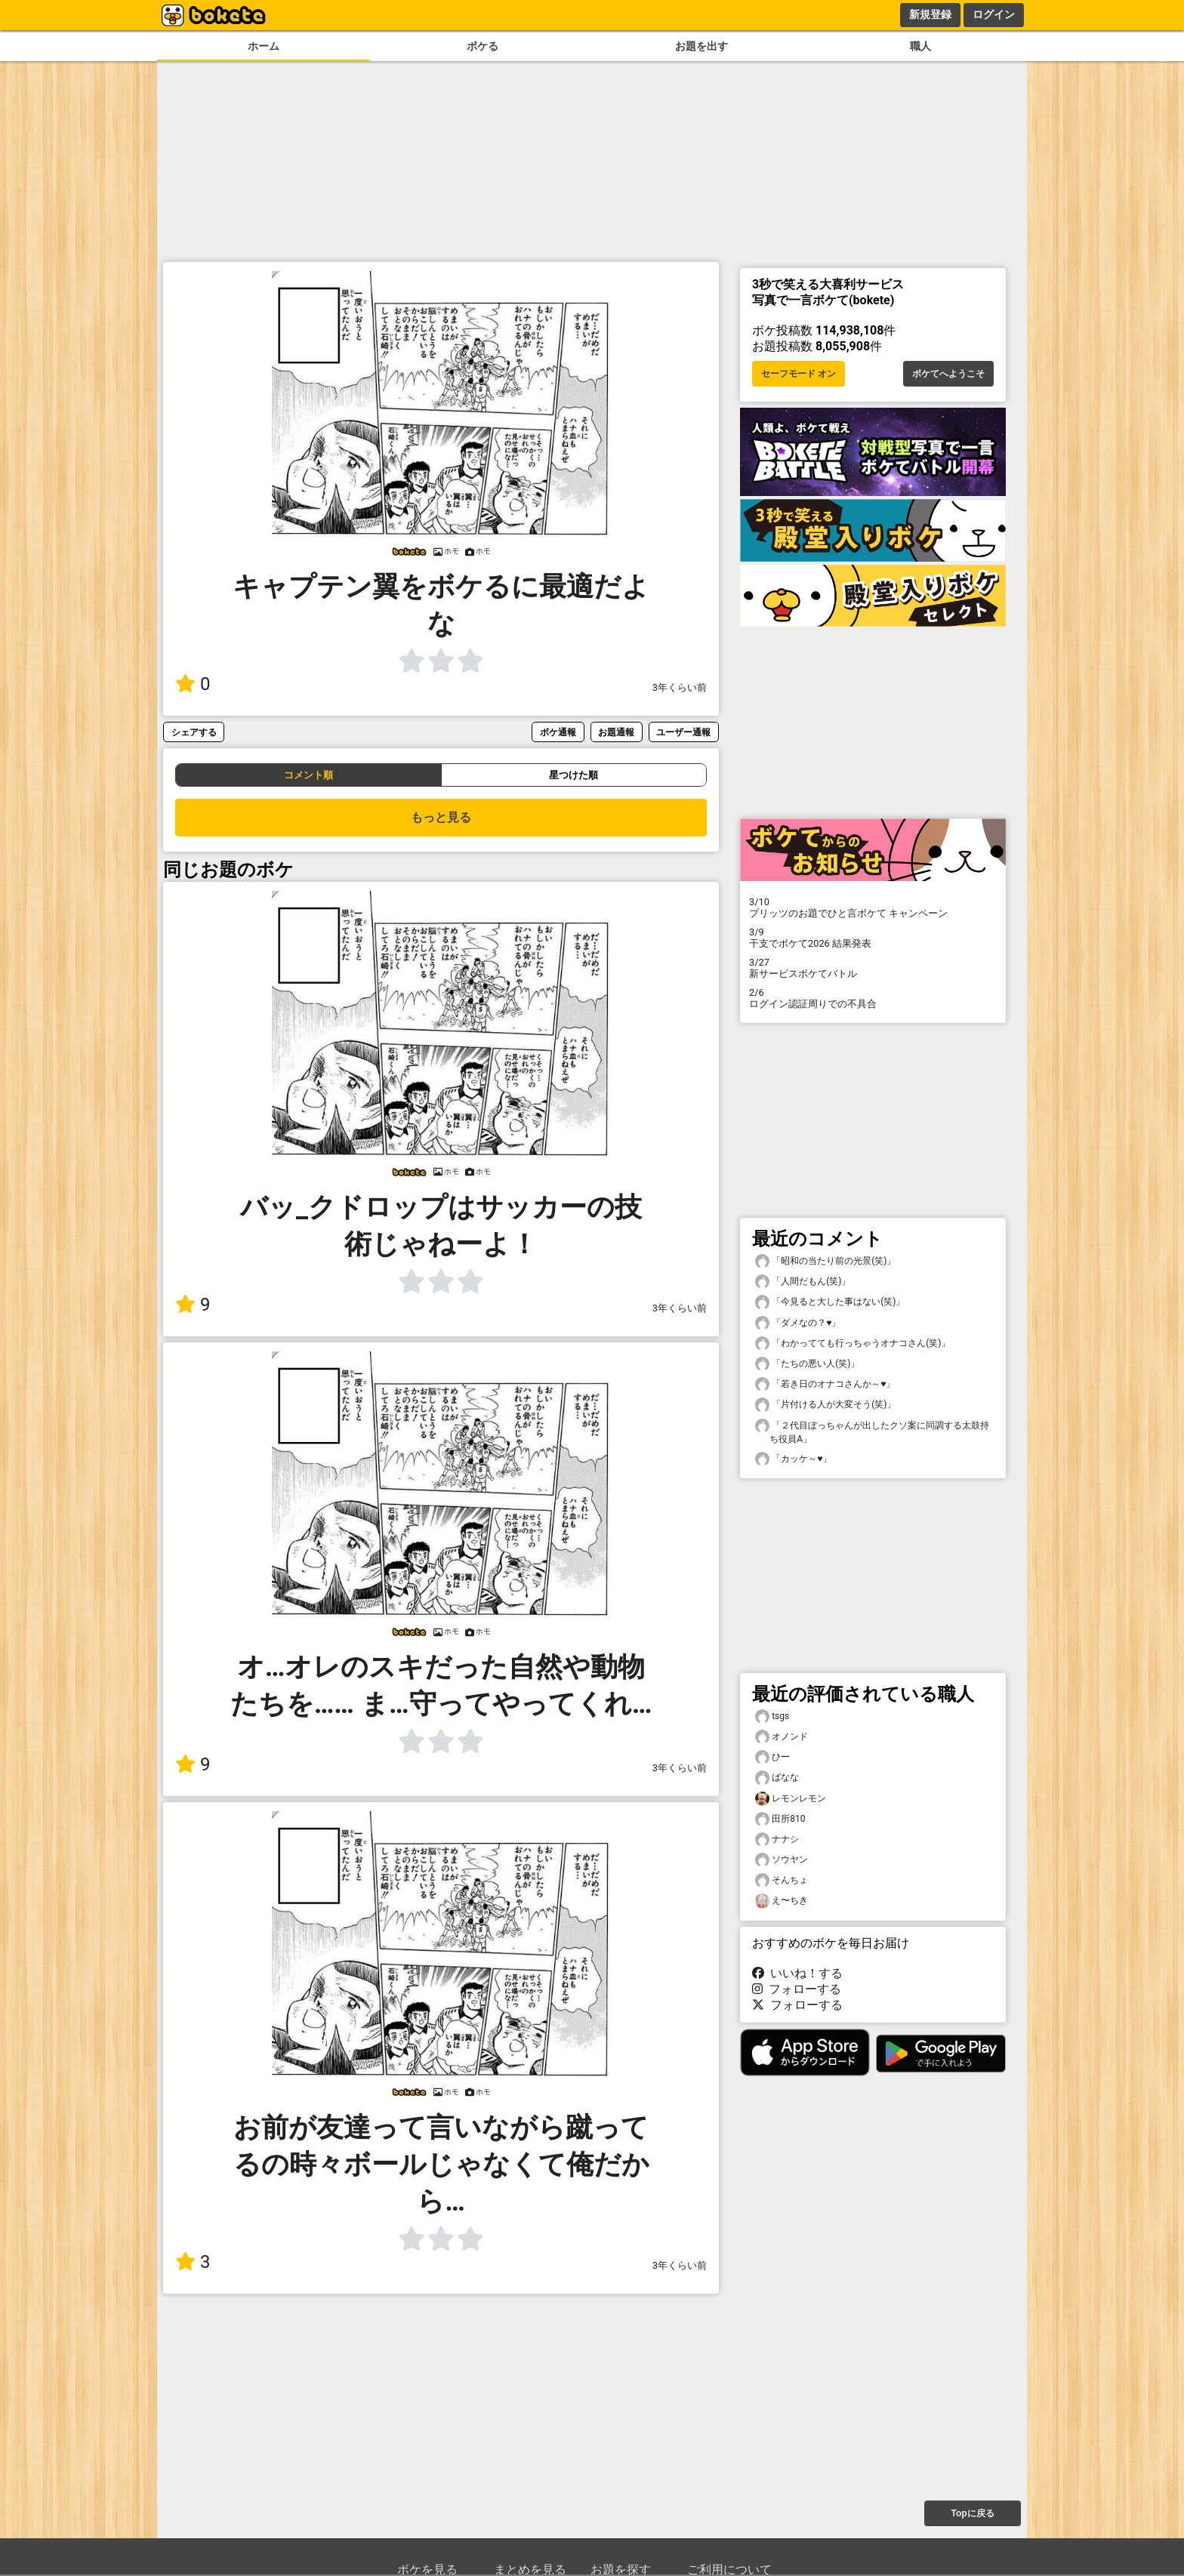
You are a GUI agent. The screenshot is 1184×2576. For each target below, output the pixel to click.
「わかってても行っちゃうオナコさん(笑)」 (852, 1343)
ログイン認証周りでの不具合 (873, 998)
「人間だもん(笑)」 (802, 1281)
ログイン (994, 14)
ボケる (482, 46)
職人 (920, 46)
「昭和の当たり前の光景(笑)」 (825, 1261)
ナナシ (777, 1839)
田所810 (780, 1819)
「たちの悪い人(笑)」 (807, 1364)
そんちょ (781, 1880)
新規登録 (930, 14)
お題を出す (701, 46)
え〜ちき (781, 1900)
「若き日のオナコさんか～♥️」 (825, 1384)
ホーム (263, 46)
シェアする (194, 732)
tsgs (772, 1716)
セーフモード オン (798, 373)
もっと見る (441, 817)
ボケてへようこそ (948, 373)
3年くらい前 (679, 687)
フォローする (796, 1989)
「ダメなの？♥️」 (797, 1323)
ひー (772, 1757)
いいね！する (797, 1973)
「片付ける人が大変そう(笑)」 (825, 1404)
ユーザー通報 (683, 732)
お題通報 (616, 732)
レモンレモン (790, 1799)
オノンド (781, 1737)
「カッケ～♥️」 (793, 1459)
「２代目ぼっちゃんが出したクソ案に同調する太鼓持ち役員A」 (872, 1431)
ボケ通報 (558, 732)
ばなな (777, 1777)
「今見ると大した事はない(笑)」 (830, 1302)
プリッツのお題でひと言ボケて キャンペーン (873, 907)
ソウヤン (781, 1860)
